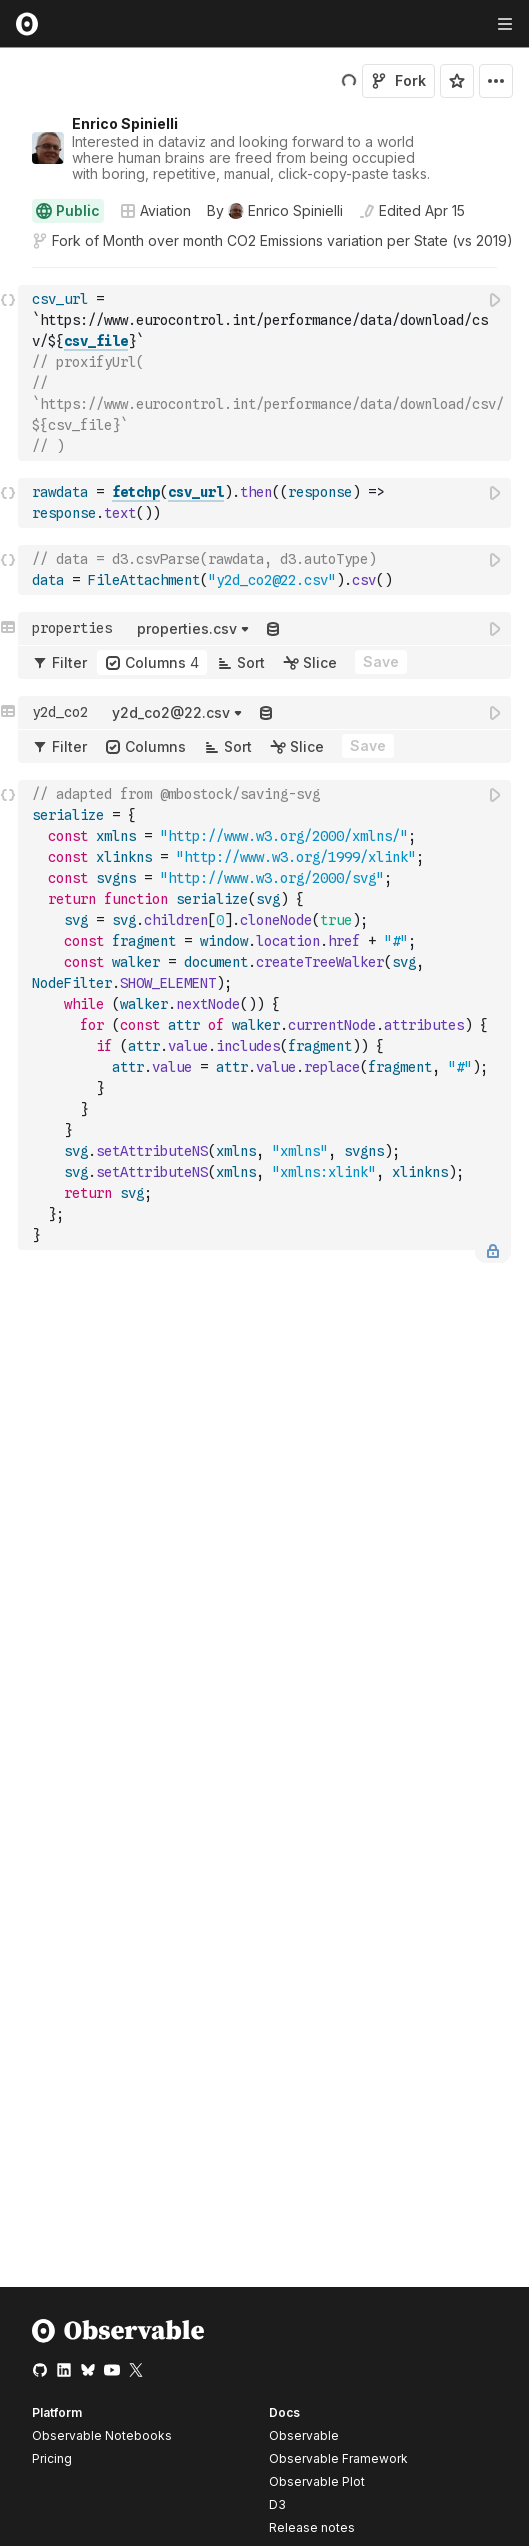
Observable (304, 2435)
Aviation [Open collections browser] (155, 210)
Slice (310, 662)
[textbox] (266, 373)
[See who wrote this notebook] (275, 211)
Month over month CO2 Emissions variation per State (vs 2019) (308, 240)
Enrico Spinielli (125, 123)
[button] (8, 276)
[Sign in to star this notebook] (457, 81)
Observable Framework (338, 2458)
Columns (152, 662)
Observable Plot (317, 2481)
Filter (59, 662)
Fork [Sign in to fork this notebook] (398, 80)
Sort (241, 662)
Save (381, 661)
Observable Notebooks (102, 2435)
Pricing (52, 2458)
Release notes (312, 2527)
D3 (277, 2504)
